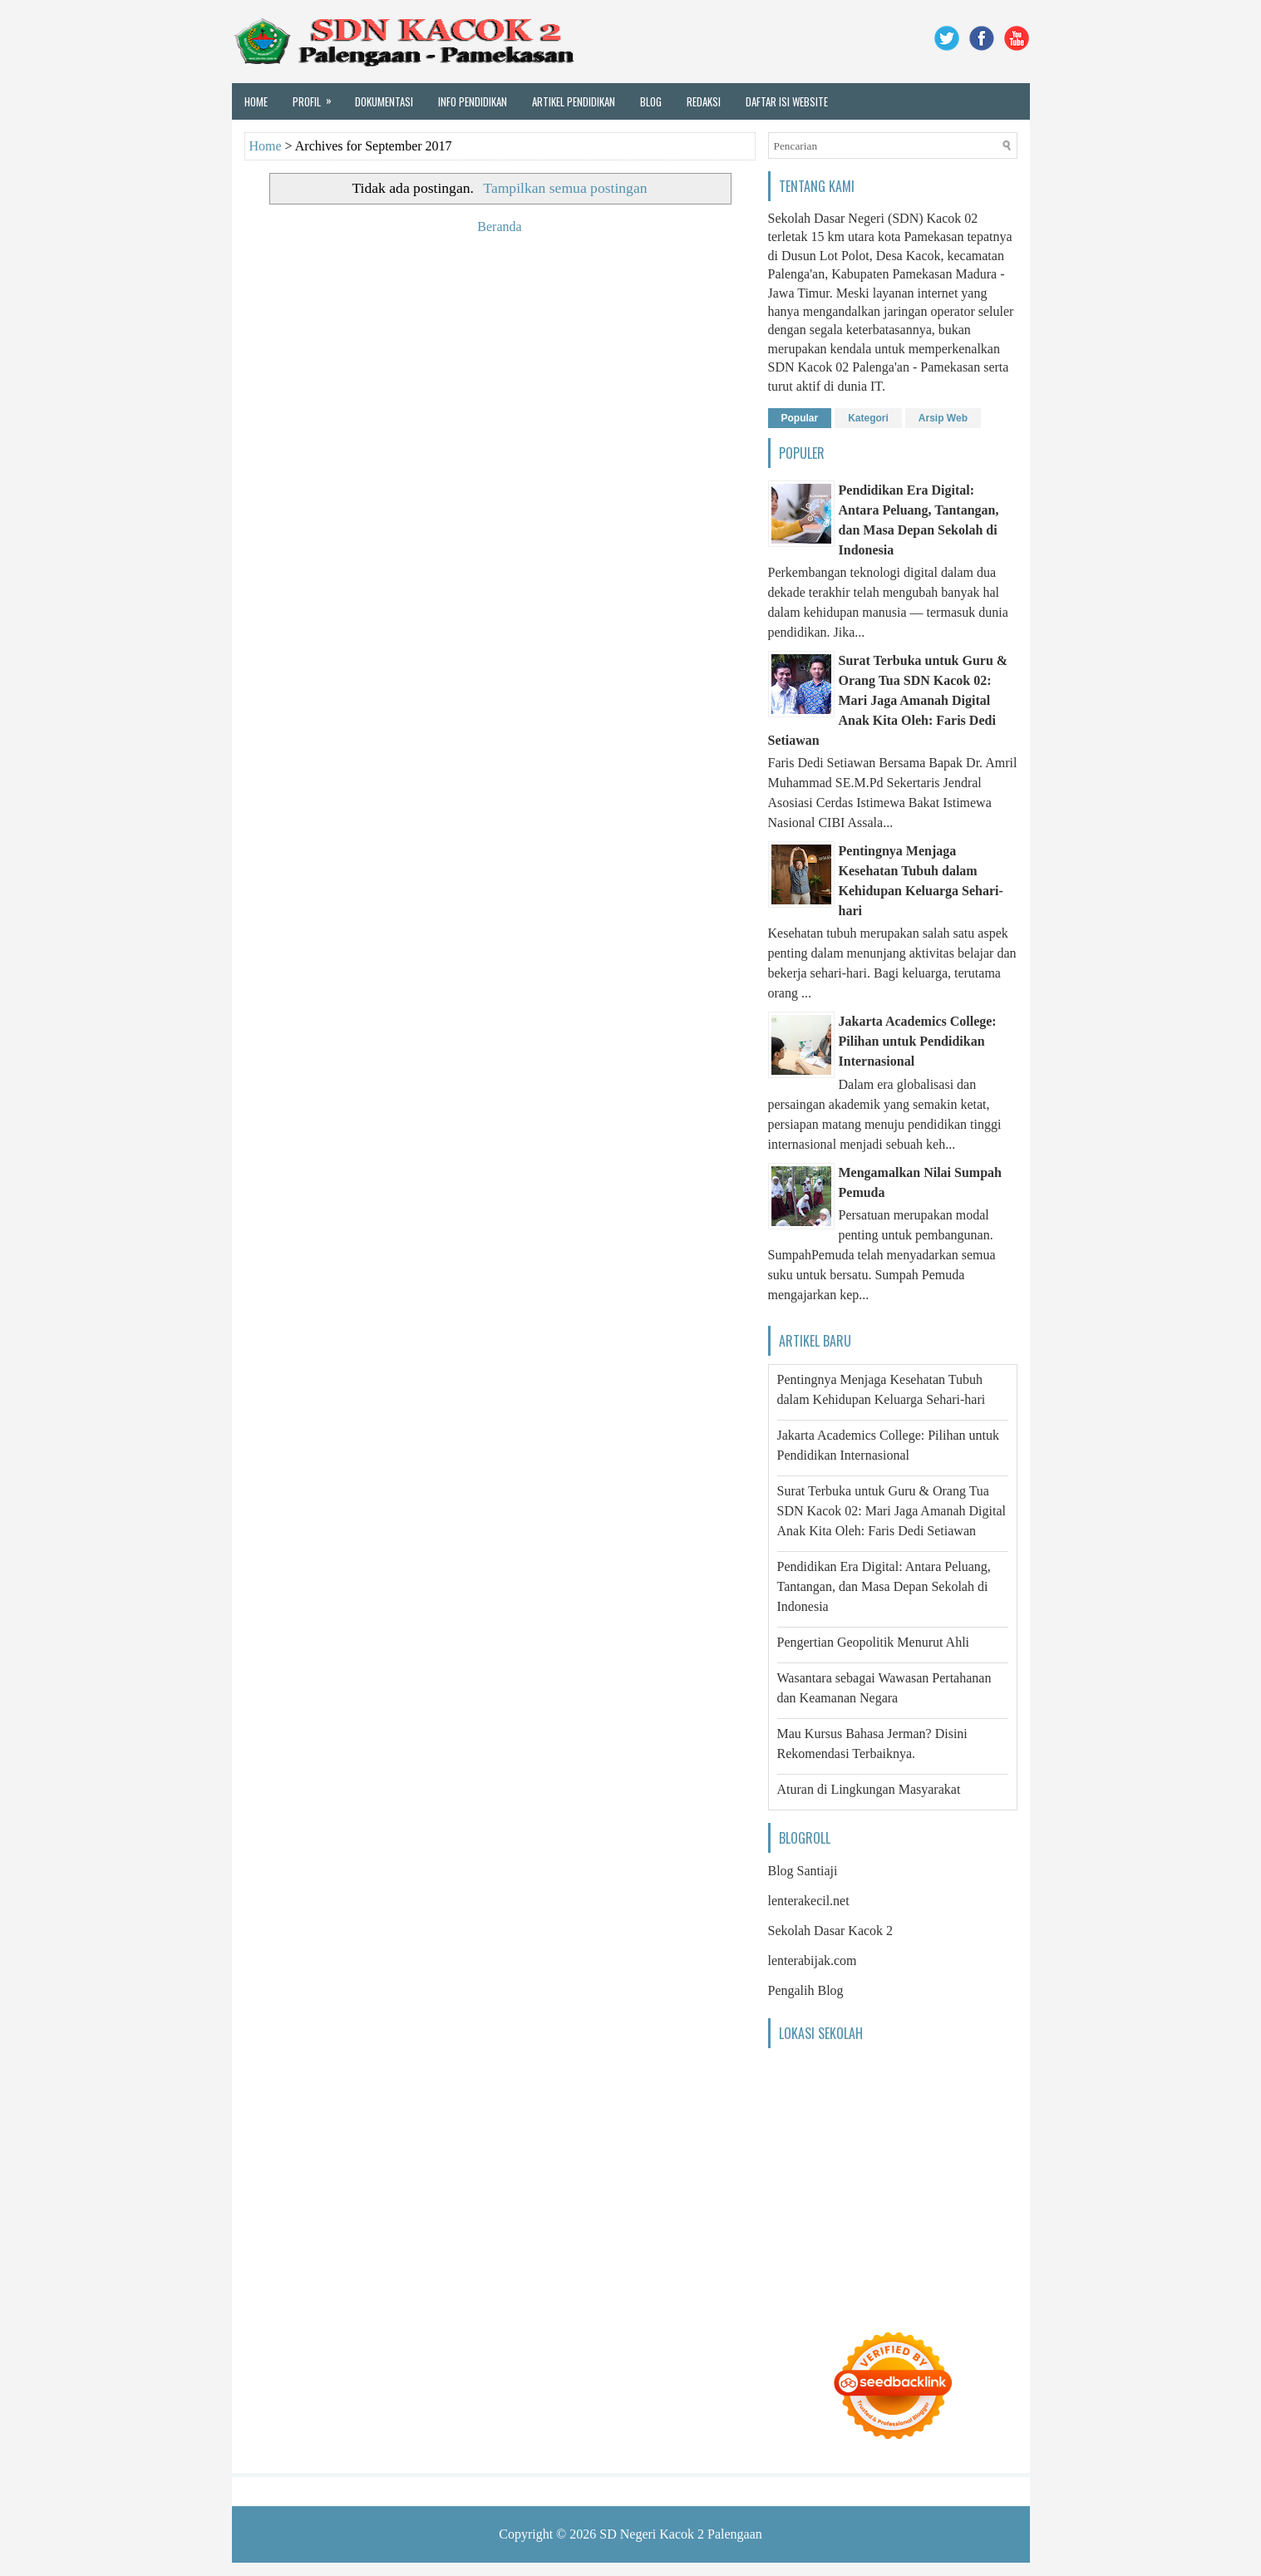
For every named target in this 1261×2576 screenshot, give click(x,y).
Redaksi (704, 101)
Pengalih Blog (806, 1990)
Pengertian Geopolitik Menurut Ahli (873, 1642)
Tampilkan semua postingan (565, 188)
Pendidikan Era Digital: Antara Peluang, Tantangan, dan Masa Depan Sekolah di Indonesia (884, 1586)
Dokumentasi (384, 101)
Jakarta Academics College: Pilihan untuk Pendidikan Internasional (918, 1041)
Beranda (499, 226)
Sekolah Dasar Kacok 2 (831, 1930)
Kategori (868, 418)
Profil (317, 96)
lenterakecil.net (809, 1901)
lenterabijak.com (812, 1960)
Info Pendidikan (472, 101)
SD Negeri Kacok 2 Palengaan (680, 2534)
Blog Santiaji (803, 1871)
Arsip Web (943, 418)
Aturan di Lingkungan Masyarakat (869, 1789)
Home (256, 101)
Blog (651, 101)
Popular (800, 418)
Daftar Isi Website (787, 101)
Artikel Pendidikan (573, 101)
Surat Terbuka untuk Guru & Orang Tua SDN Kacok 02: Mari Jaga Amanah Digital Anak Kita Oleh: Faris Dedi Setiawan (888, 700)
